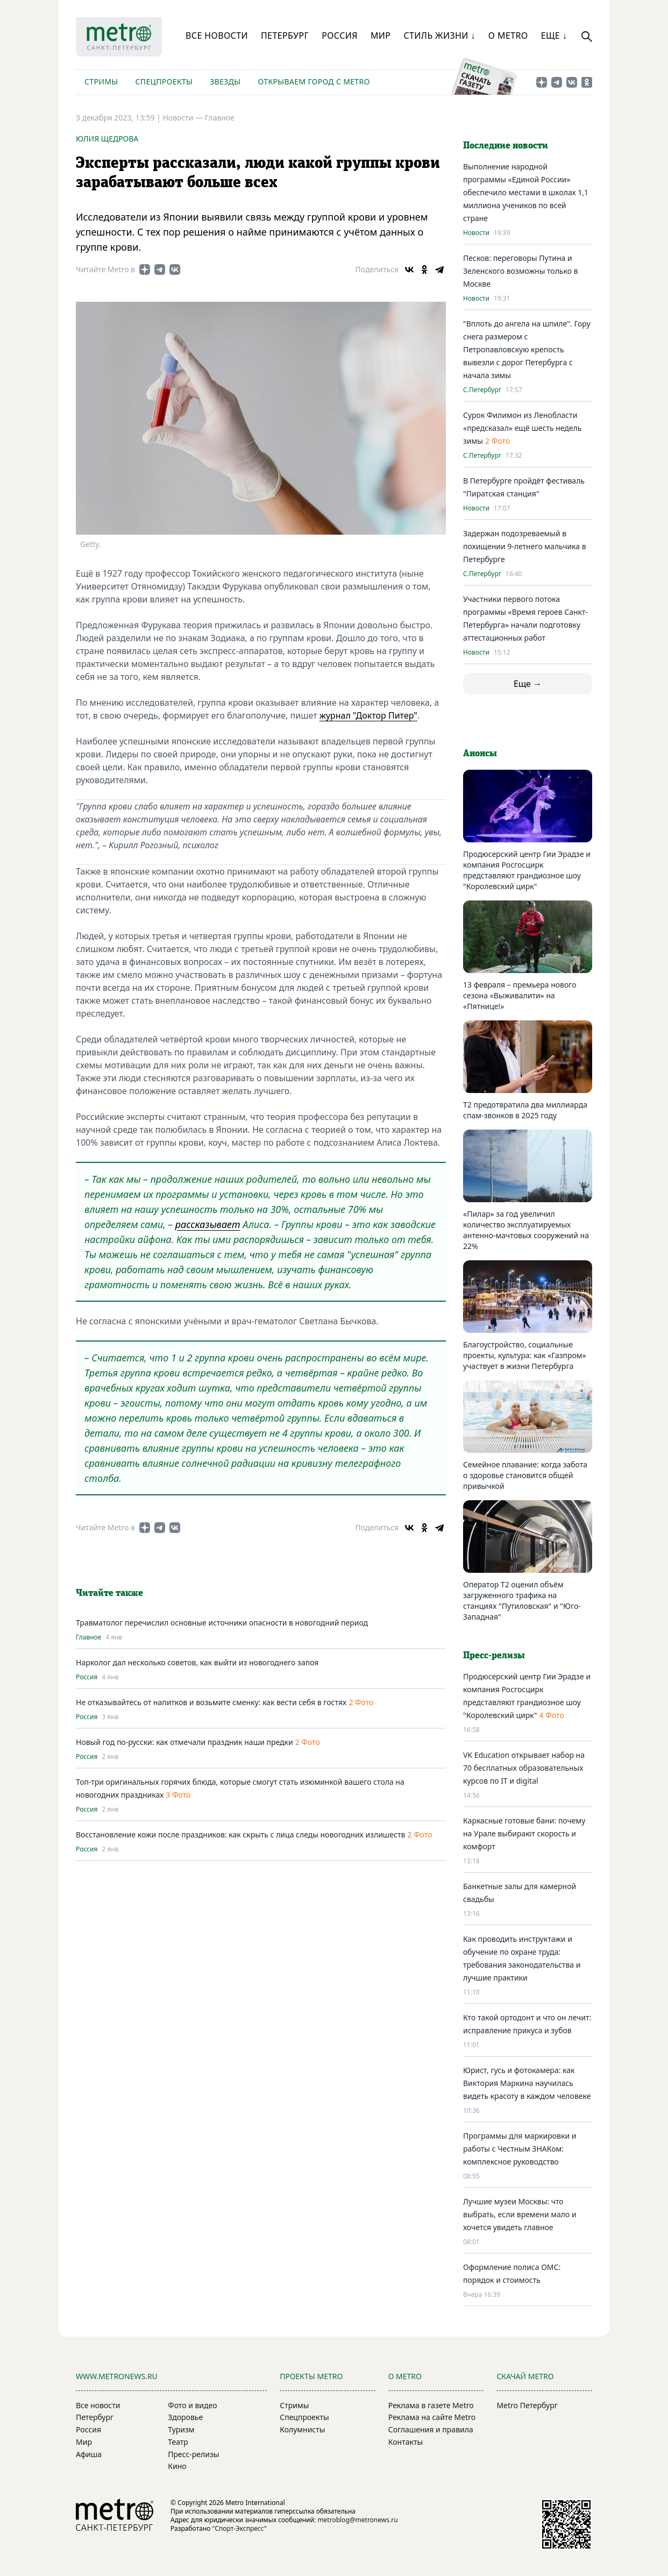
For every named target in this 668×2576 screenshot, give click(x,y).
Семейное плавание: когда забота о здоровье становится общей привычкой (525, 1475)
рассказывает (207, 1224)
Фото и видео (192, 2405)
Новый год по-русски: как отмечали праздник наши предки (184, 1742)
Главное (219, 117)
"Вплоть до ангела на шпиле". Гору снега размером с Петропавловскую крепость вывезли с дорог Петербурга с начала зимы (527, 349)
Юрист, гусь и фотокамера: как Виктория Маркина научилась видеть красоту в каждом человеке (527, 2083)
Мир (381, 35)
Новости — (183, 117)
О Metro (508, 35)
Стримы (101, 81)
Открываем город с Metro (314, 81)
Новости (476, 233)
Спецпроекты (164, 81)
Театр (178, 2442)
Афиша (89, 2454)
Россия (340, 35)
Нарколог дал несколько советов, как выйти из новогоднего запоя (197, 1662)
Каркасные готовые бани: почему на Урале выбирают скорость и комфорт (524, 1833)
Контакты (405, 2442)
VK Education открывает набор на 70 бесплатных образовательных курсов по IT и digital (524, 1768)
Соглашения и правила (430, 2429)
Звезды (225, 81)
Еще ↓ (554, 35)
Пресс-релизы (193, 2454)
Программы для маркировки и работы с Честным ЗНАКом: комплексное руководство (519, 2149)
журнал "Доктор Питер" (368, 715)
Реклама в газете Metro (431, 2405)
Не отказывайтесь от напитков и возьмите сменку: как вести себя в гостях (211, 1702)
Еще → (528, 684)
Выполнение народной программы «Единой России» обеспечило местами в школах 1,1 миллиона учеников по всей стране (525, 192)
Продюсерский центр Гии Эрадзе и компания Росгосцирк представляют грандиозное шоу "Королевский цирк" (527, 870)
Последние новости (505, 146)
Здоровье (185, 2417)
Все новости (217, 35)
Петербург (285, 35)
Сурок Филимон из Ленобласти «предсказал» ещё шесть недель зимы (522, 428)
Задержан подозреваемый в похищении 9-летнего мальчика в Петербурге (524, 546)
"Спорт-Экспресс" (239, 2528)
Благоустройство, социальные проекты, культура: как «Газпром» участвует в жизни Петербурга (524, 1355)
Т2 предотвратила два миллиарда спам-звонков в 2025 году (525, 1109)
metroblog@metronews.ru (357, 2519)
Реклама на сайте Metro (431, 2417)
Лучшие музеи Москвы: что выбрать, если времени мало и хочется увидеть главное (520, 2214)
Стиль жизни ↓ (439, 35)
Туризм (181, 2429)
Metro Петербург (526, 2405)
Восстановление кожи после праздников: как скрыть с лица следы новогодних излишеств (240, 1834)
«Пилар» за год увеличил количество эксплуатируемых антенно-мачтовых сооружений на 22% (526, 1230)
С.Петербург (482, 390)
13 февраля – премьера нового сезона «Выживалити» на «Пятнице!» (520, 995)
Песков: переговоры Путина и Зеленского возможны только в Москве (520, 271)
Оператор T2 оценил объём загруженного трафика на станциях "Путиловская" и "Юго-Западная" (522, 1600)
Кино (177, 2466)
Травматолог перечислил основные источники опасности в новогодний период (222, 1622)
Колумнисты (302, 2429)
